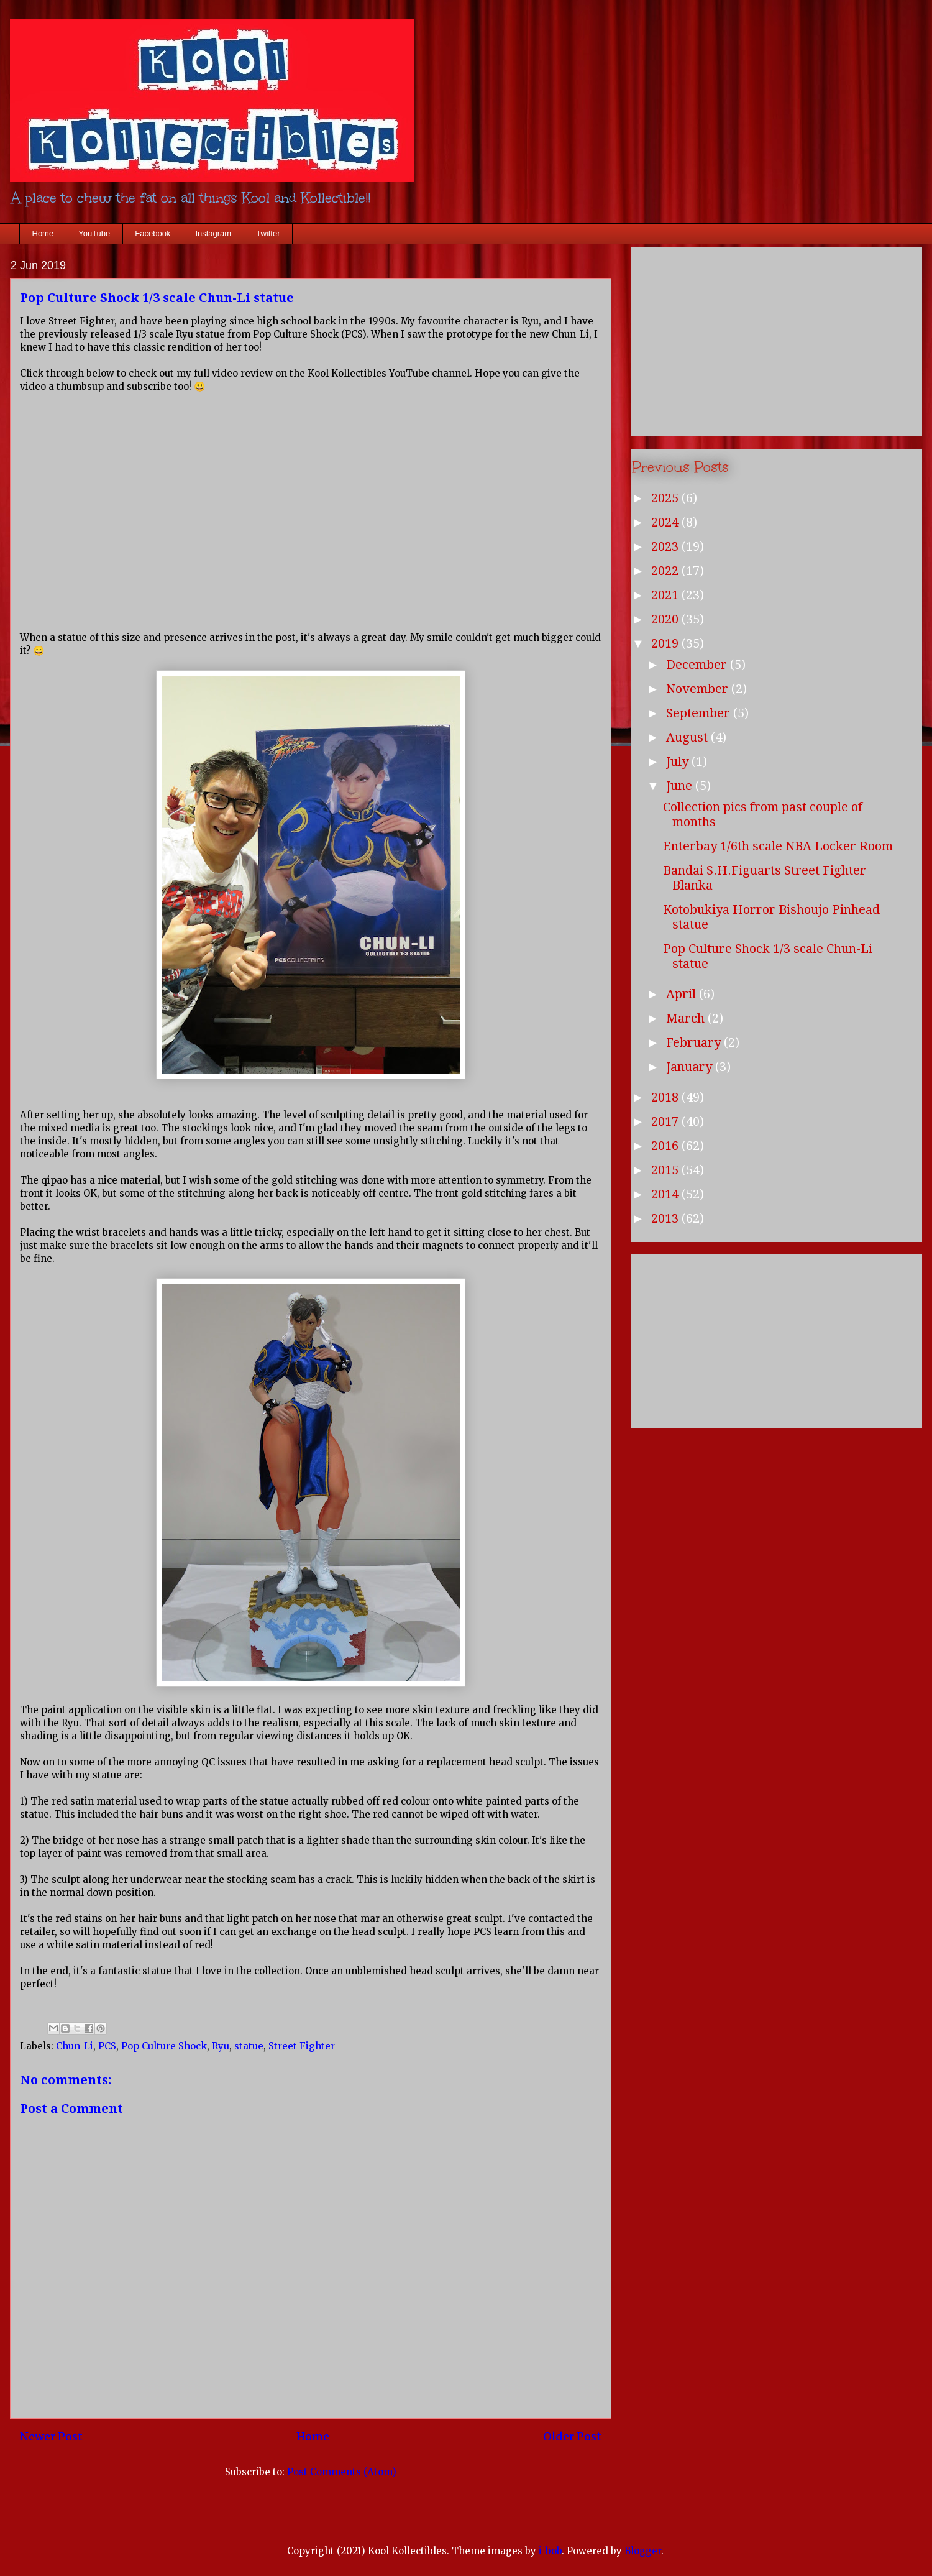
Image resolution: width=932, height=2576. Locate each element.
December (698, 664)
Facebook (152, 233)
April (682, 994)
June (680, 785)
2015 (666, 1169)
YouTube (94, 233)
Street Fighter (301, 2046)
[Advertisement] (776, 339)
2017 (666, 1121)
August (688, 737)
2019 (666, 643)
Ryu (220, 2046)
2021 (666, 594)
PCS (107, 2046)
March (687, 1018)
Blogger (642, 2551)
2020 (666, 619)
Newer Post (51, 2436)
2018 (666, 1097)
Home (43, 233)
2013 (666, 1218)
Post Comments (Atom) (341, 2472)
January (690, 1066)
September (699, 713)
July (679, 761)
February (695, 1042)
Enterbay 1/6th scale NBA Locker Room (778, 846)
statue (248, 2046)
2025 (666, 497)
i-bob (550, 2551)
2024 (666, 522)
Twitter (268, 233)
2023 (666, 546)
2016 (666, 1145)
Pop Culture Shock (164, 2046)
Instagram (213, 233)
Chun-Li (74, 2046)
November (698, 688)
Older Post (572, 2436)
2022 (666, 570)
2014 (666, 1194)
